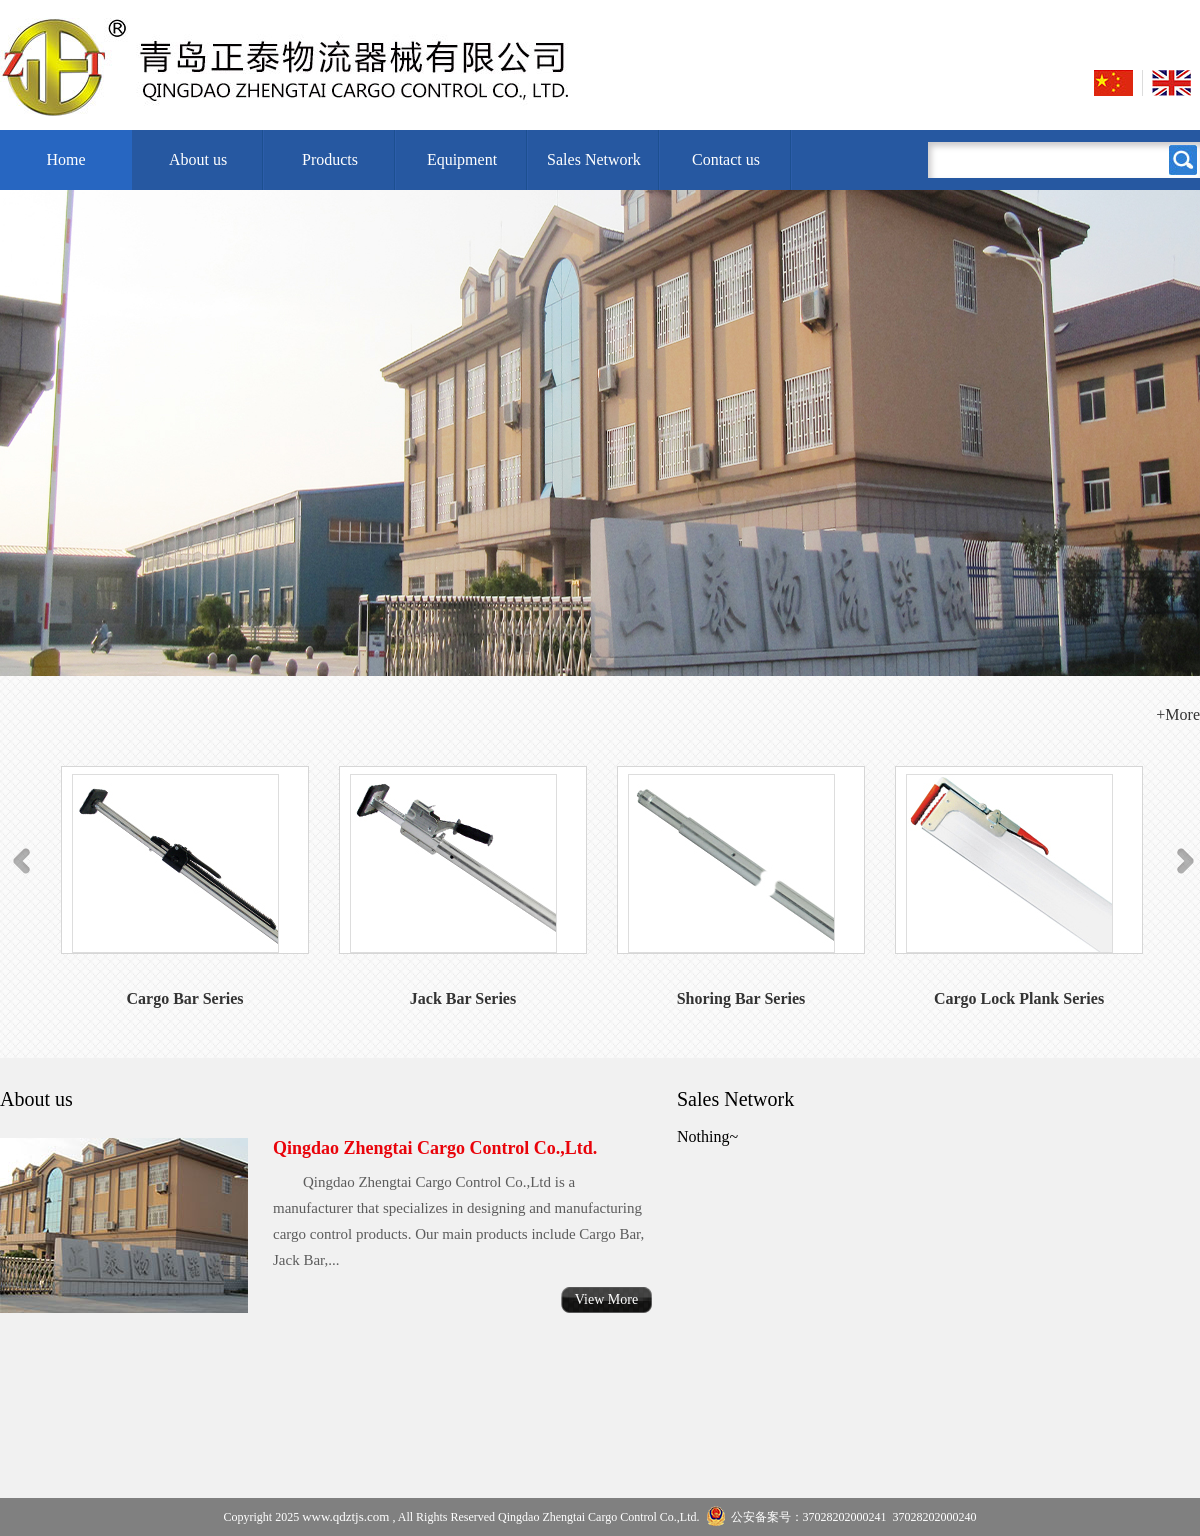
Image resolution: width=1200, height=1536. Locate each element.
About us (198, 159)
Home (65, 159)
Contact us (726, 159)
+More (1178, 714)
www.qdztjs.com (345, 1516)
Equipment (462, 159)
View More (606, 1299)
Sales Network (594, 159)
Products (330, 159)
